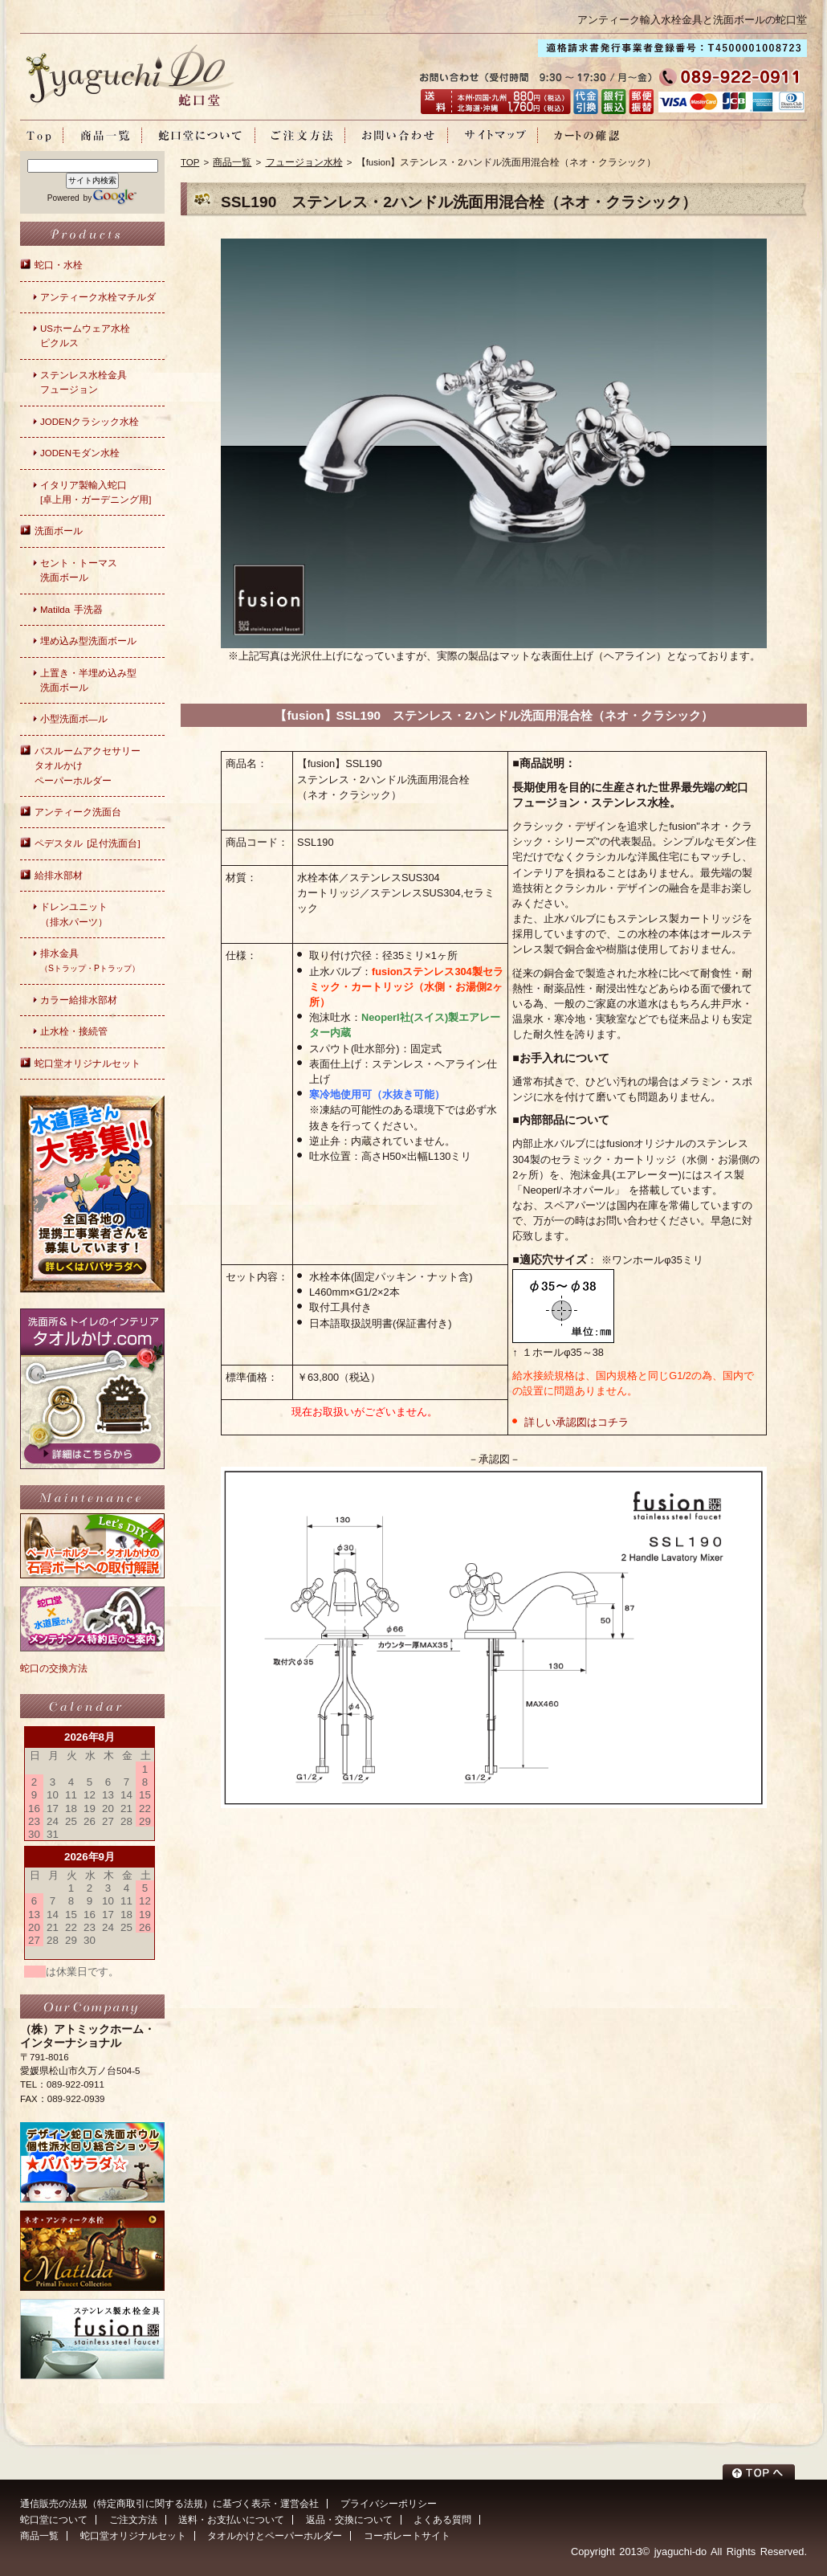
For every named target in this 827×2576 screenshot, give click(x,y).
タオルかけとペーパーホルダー (274, 2536)
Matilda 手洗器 (71, 609)
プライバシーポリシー (388, 2504)
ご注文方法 (133, 2520)
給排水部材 (59, 875)
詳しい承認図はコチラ (576, 1422)
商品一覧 (232, 162)
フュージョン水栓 (304, 162)
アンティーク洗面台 (78, 812)
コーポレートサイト (407, 2536)
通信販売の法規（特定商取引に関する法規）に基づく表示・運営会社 (169, 2504)
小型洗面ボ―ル (74, 719)
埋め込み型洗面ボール (88, 641)
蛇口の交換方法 (54, 1668)
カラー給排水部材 (78, 1000)
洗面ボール (59, 531)
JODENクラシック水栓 (89, 422)
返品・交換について (349, 2520)
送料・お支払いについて (231, 2520)
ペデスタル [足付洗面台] (88, 843)
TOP (190, 162)
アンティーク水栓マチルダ (98, 297)
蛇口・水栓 (59, 265)
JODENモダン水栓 (80, 453)
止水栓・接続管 (74, 1031)
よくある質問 (442, 2520)
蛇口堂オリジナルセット (88, 1063)
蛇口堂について (54, 2520)
